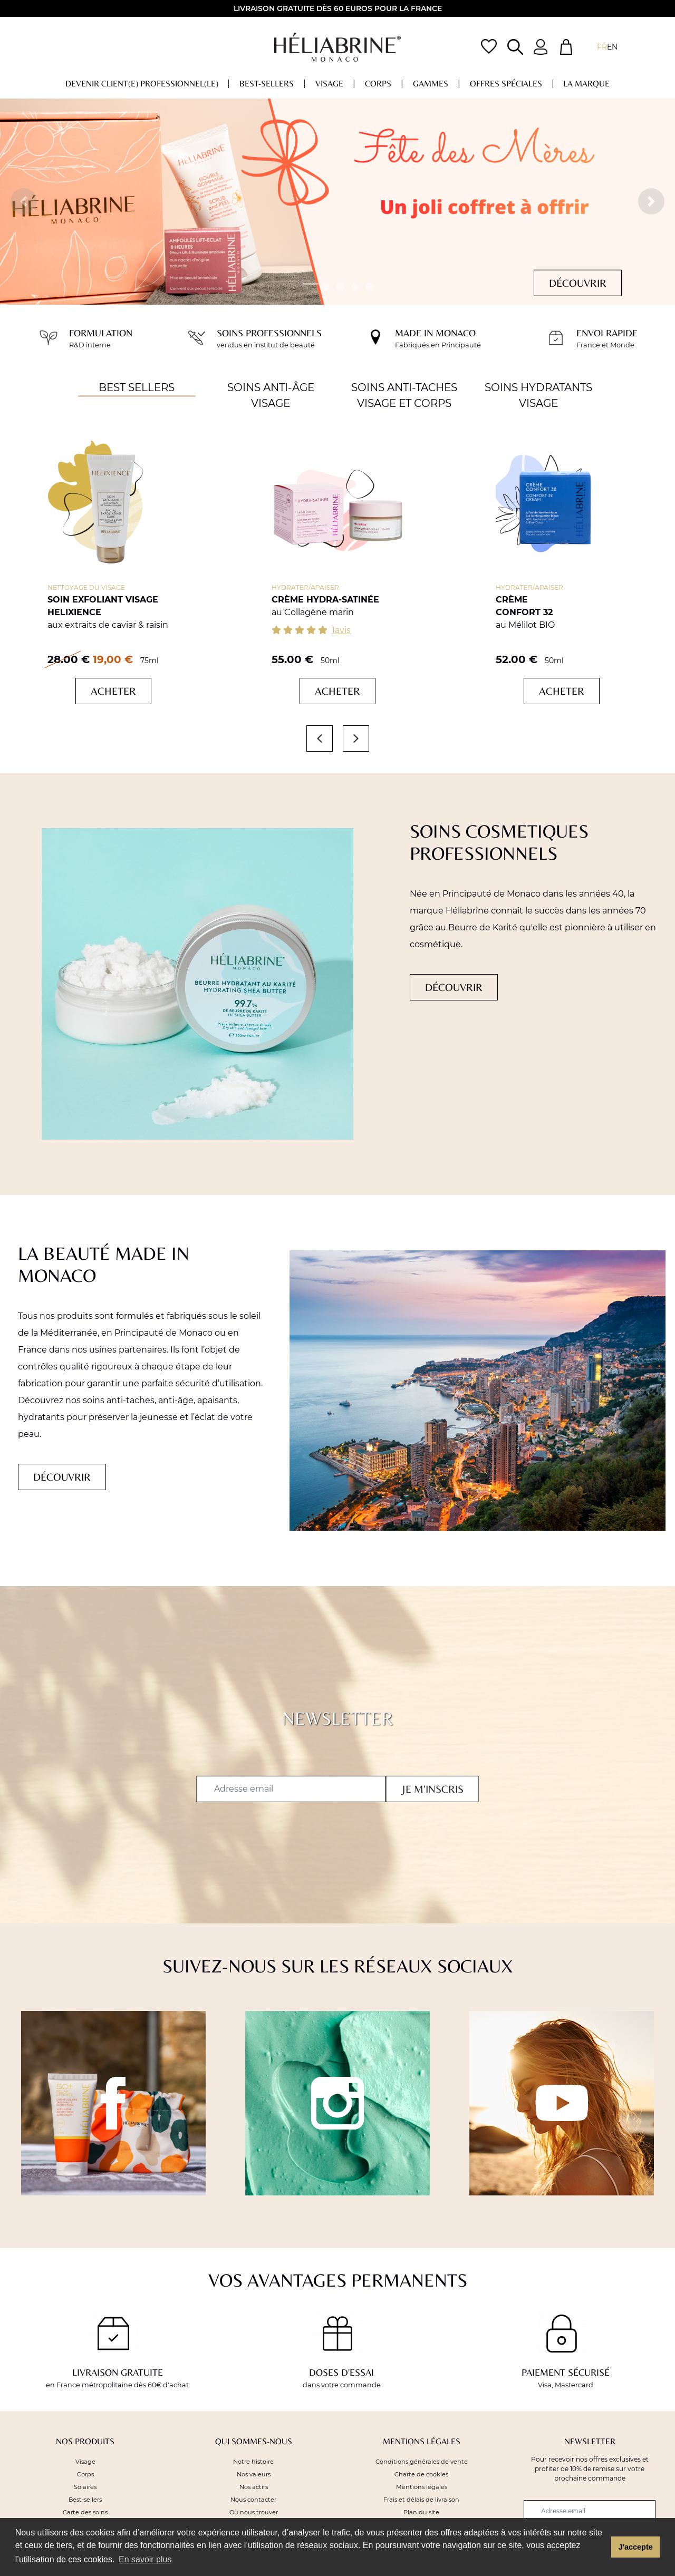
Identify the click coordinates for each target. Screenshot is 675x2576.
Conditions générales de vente (421, 2461)
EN (612, 47)
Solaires (85, 2487)
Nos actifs (253, 2487)
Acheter (113, 691)
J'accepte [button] (636, 2547)
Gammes (430, 84)
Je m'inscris (432, 1789)
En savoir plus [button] (145, 2559)
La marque (586, 84)
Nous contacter (253, 2499)
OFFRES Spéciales (506, 84)
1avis (341, 630)
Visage (329, 84)
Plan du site (421, 2512)
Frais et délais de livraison (421, 2499)
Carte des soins (85, 2512)
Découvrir (577, 283)
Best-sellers (266, 84)
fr (602, 47)
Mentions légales (421, 2487)
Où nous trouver (253, 2512)
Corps (378, 84)
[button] (24, 201)
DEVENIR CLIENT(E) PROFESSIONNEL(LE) (141, 84)
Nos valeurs (254, 2474)
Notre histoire (253, 2461)
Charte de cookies (421, 2474)
